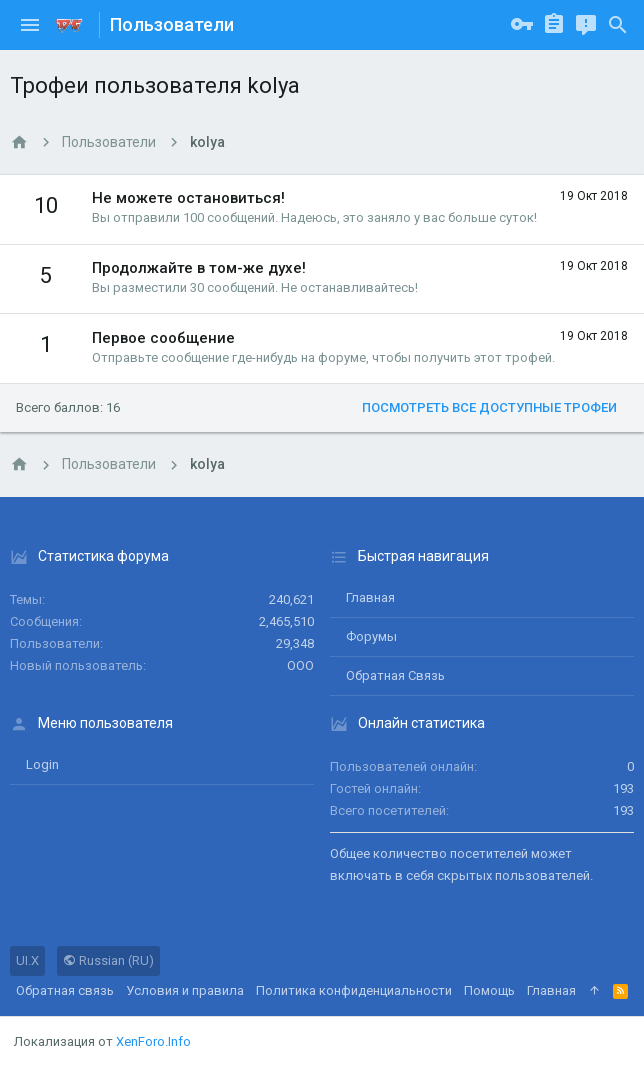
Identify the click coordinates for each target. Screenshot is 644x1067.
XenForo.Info (153, 1041)
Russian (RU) (108, 960)
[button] (30, 25)
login (42, 764)
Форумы (371, 636)
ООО (300, 665)
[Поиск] (618, 25)
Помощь (489, 990)
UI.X (27, 960)
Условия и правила (185, 990)
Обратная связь (395, 675)
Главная (370, 597)
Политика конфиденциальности (354, 990)
